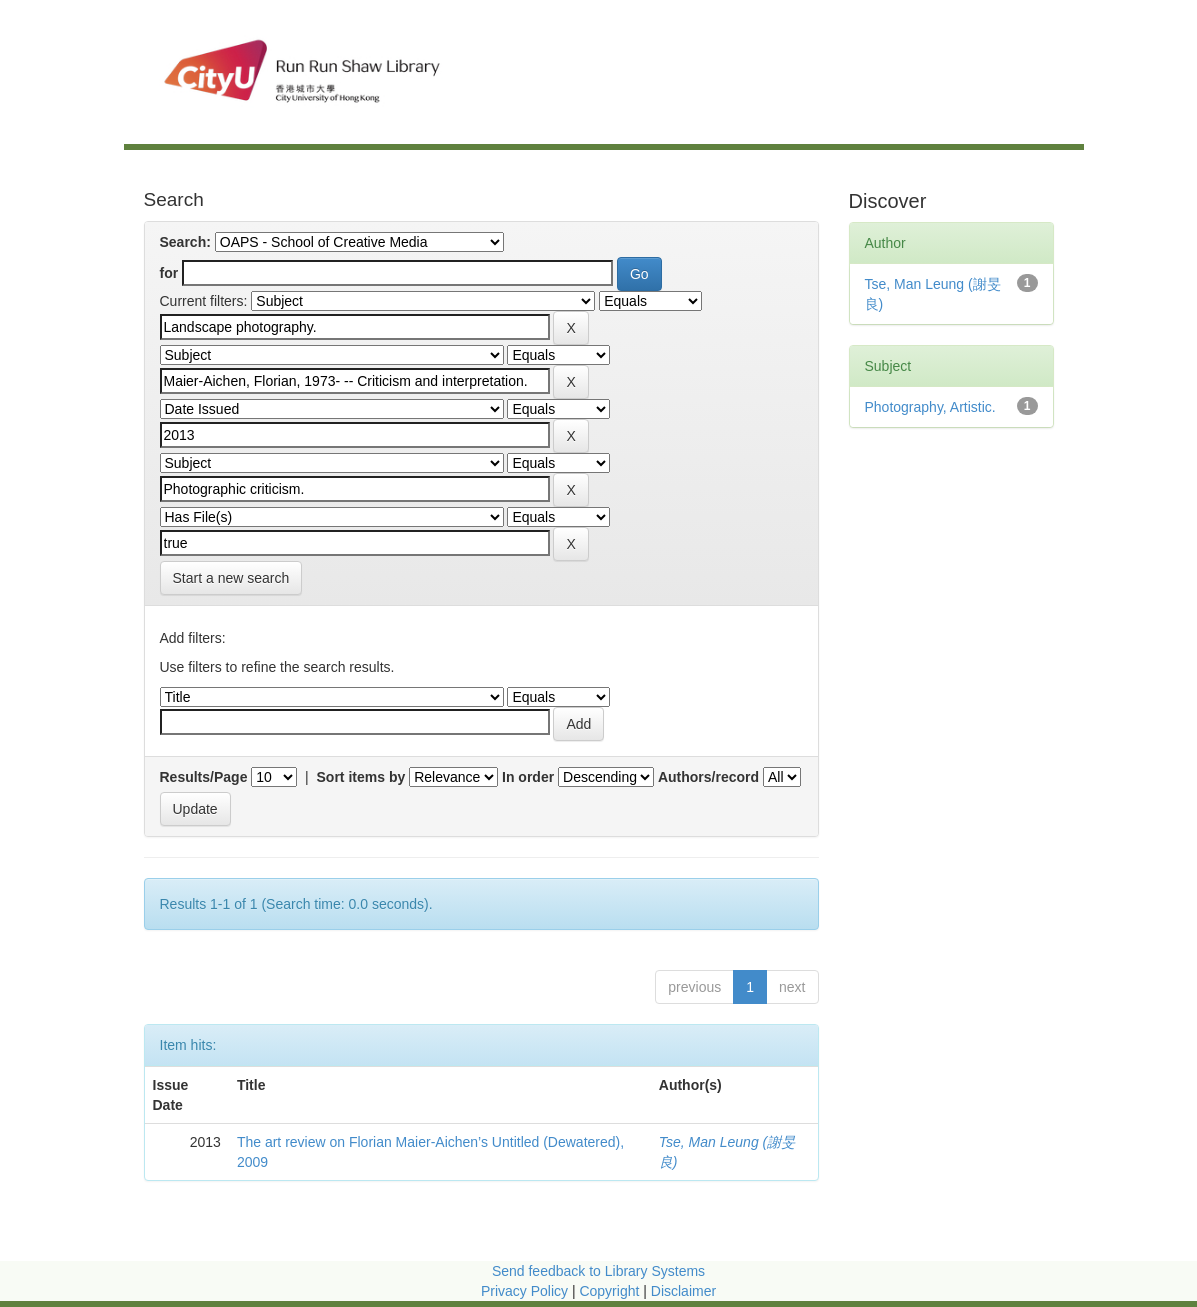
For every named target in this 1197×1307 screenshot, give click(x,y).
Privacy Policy (524, 1291)
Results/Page (204, 777)
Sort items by (361, 777)
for (169, 273)
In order (528, 777)
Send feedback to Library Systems (598, 1271)
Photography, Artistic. (930, 407)
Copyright (611, 1291)
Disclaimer (683, 1291)
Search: (185, 242)
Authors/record (708, 777)
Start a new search (231, 578)
